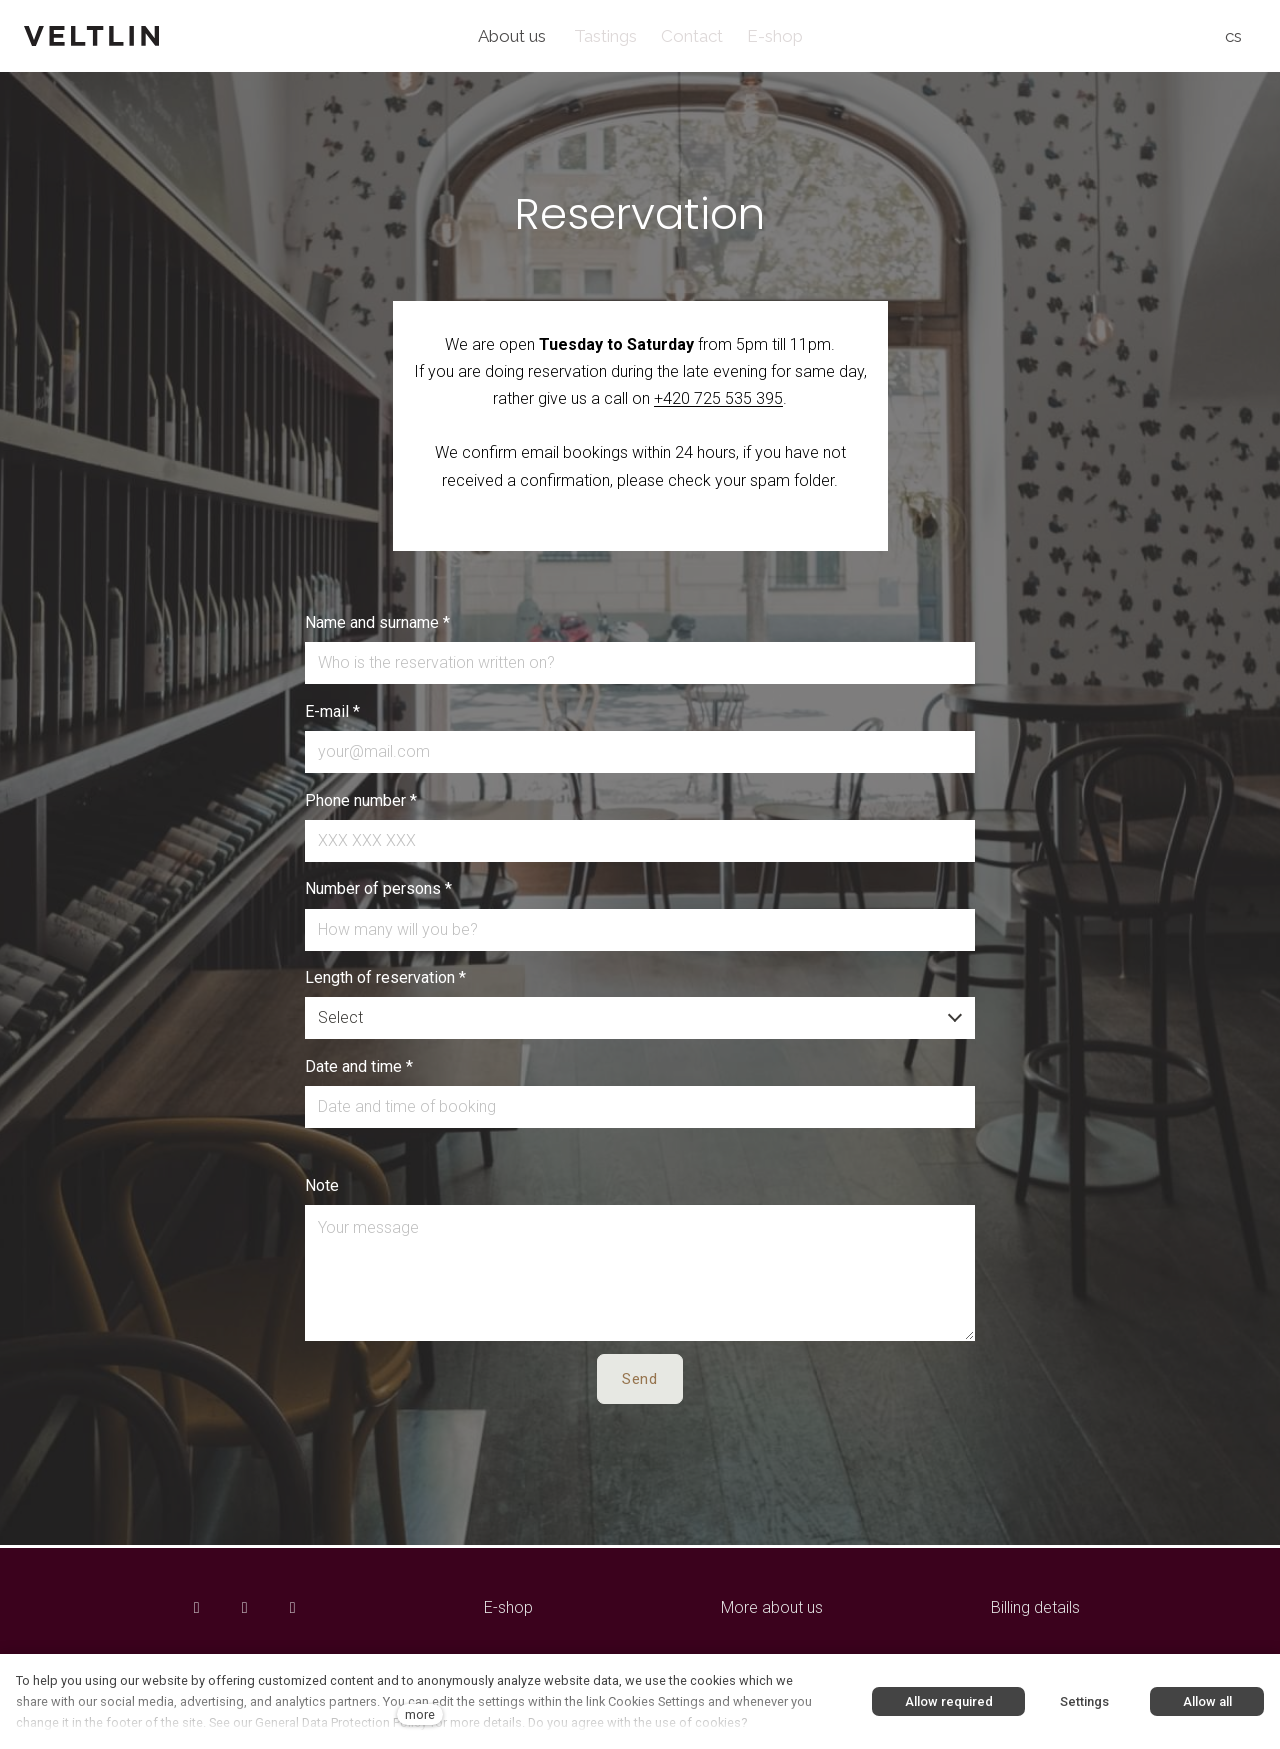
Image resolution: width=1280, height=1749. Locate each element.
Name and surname (377, 625)
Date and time (359, 1069)
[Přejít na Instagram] (245, 1608)
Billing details (1035, 1607)
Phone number (361, 803)
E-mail (332, 714)
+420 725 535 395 (718, 401)
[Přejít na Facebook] (197, 1608)
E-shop (508, 1607)
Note (322, 1188)
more (420, 1714)
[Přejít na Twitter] (293, 1608)
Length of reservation (385, 980)
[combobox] (640, 1021)
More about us (772, 1607)
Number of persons (378, 891)
